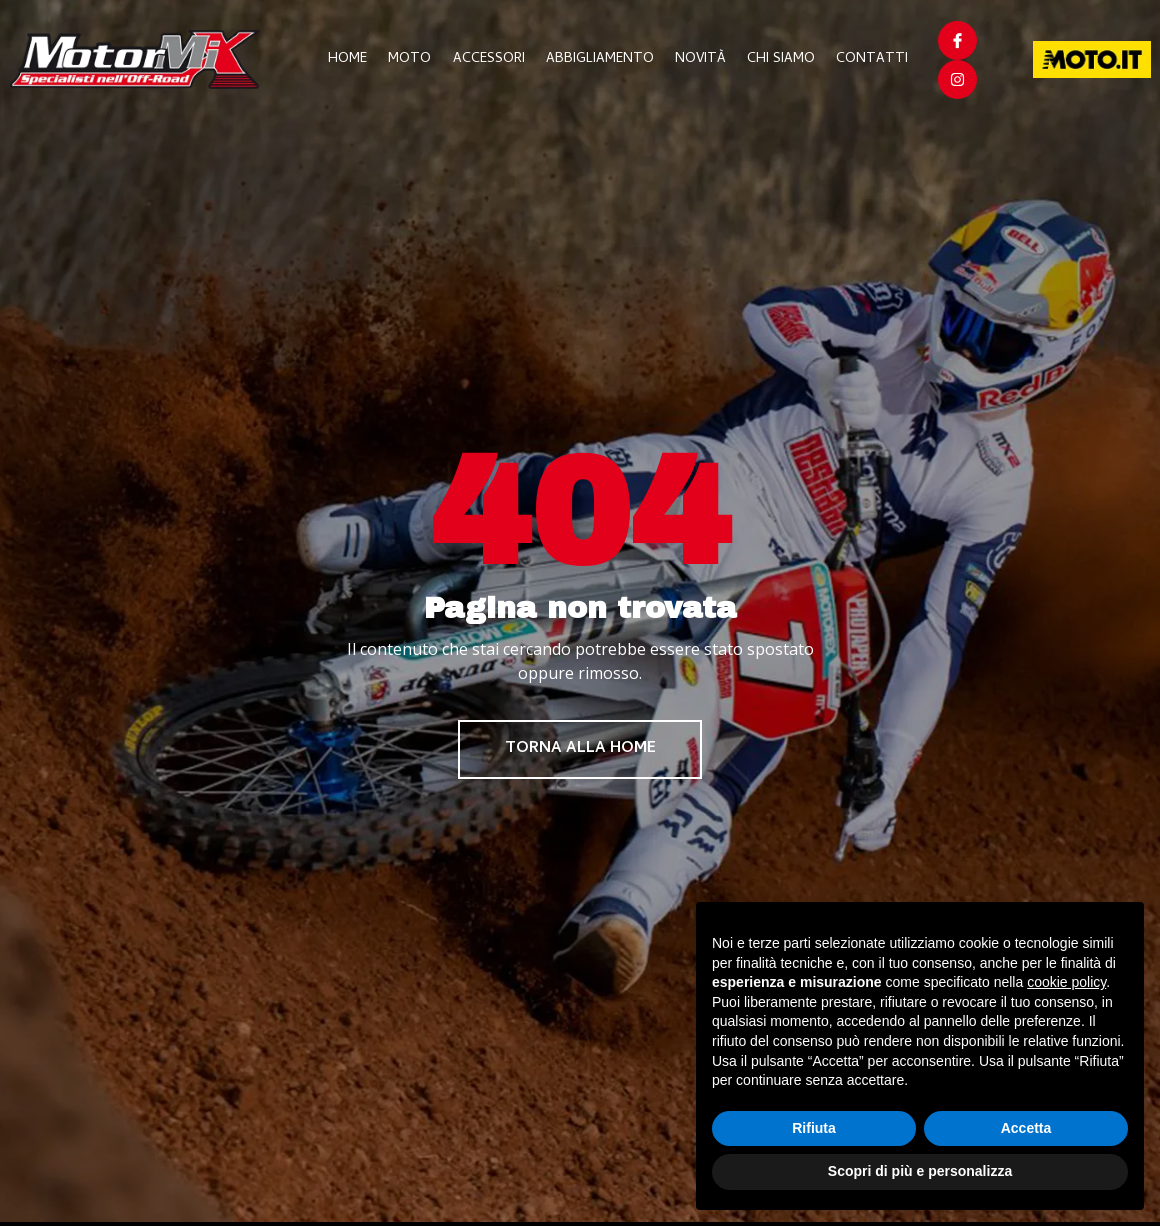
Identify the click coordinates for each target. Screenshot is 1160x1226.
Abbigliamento (603, 59)
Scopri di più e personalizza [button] (920, 1171)
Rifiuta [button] (814, 1128)
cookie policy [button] (1066, 982)
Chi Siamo (782, 59)
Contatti (872, 59)
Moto (415, 59)
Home (354, 59)
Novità (702, 59)
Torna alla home (580, 750)
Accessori (493, 59)
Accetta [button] (1026, 1128)
